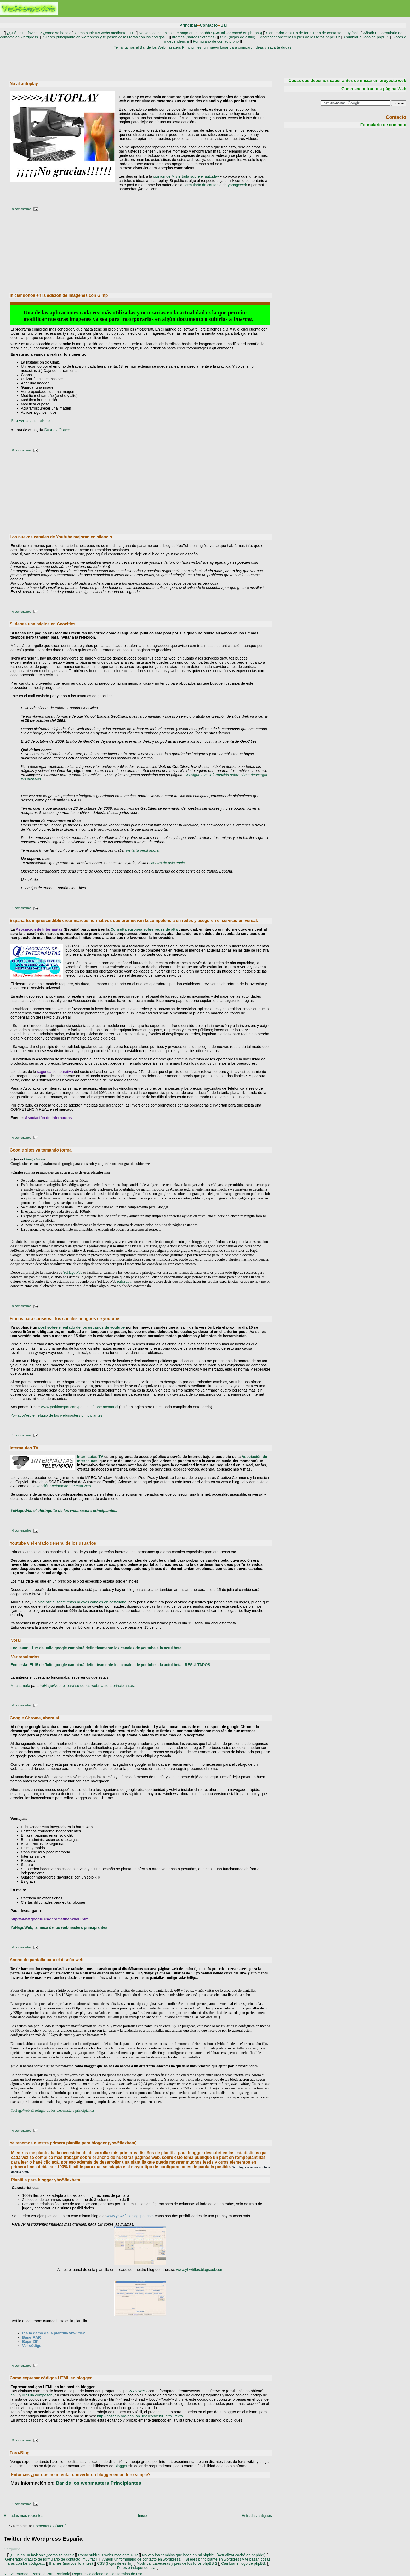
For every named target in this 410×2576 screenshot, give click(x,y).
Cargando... (13, 2549)
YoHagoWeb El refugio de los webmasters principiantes (52, 2110)
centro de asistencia (168, 863)
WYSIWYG (138, 2391)
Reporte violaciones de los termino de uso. (107, 2574)
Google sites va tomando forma (41, 1150)
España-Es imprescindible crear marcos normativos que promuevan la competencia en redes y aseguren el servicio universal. (134, 920)
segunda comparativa (55, 1072)
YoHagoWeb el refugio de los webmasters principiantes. (57, 1415)
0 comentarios (21, 208)
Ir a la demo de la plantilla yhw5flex (53, 2333)
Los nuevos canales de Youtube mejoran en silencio (61, 537)
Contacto (209, 25)
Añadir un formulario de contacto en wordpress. (141, 2559)
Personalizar (42, 2574)
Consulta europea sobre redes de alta (144, 929)
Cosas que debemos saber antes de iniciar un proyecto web (347, 80)
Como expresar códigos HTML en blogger (51, 2378)
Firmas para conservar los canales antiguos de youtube (64, 1318)
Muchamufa (20, 1686)
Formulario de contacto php (216, 41)
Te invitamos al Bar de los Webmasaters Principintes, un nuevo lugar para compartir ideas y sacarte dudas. (203, 47)
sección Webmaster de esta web (64, 1486)
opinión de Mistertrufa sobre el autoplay (186, 176)
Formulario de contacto (383, 124)
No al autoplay (24, 83)
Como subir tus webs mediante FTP (104, 33)
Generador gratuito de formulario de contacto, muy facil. (312, 33)
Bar (223, 25)
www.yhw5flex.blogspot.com (130, 2216)
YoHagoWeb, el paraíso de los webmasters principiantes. (87, 1686)
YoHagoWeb (72, 1272)
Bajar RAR (31, 2337)
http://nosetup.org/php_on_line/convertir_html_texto (139, 2416)
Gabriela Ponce (57, 430)
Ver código (32, 2346)
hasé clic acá (46, 2162)
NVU (14, 2395)
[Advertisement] (203, 63)
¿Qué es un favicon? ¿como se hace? (38, 33)
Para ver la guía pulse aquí (32, 420)
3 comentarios (21, 2440)
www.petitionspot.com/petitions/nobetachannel (79, 1407)
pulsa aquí (125, 1281)
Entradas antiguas (257, 2515)
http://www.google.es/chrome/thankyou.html (49, 1919)
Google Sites (34, 1159)
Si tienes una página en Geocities (43, 624)
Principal (188, 25)
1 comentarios (21, 907)
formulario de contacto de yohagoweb (215, 185)
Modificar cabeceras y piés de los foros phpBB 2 (300, 37)
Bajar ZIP (30, 2341)
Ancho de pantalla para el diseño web (46, 1960)
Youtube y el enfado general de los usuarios (53, 1543)
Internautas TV (24, 1448)
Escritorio (62, 2574)
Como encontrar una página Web (373, 89)
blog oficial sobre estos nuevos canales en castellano (82, 1602)
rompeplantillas (250, 2157)
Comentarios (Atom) (50, 2526)
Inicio (142, 2515)
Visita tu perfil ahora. (143, 850)
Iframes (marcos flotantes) (194, 37)
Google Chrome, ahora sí (34, 1718)
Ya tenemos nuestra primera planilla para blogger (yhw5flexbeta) (73, 2143)
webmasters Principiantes (98, 2483)
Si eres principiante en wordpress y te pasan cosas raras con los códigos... (105, 37)
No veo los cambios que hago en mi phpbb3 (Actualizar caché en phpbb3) (200, 33)
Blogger (120, 2466)
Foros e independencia (136, 2568)
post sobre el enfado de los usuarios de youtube (81, 1327)
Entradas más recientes (23, 2515)
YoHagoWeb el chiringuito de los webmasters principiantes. (63, 1510)
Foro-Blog (20, 2453)
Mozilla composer (37, 2395)
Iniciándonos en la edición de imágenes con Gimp (59, 295)
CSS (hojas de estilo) (237, 37)
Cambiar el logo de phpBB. (366, 37)
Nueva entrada (16, 2574)
